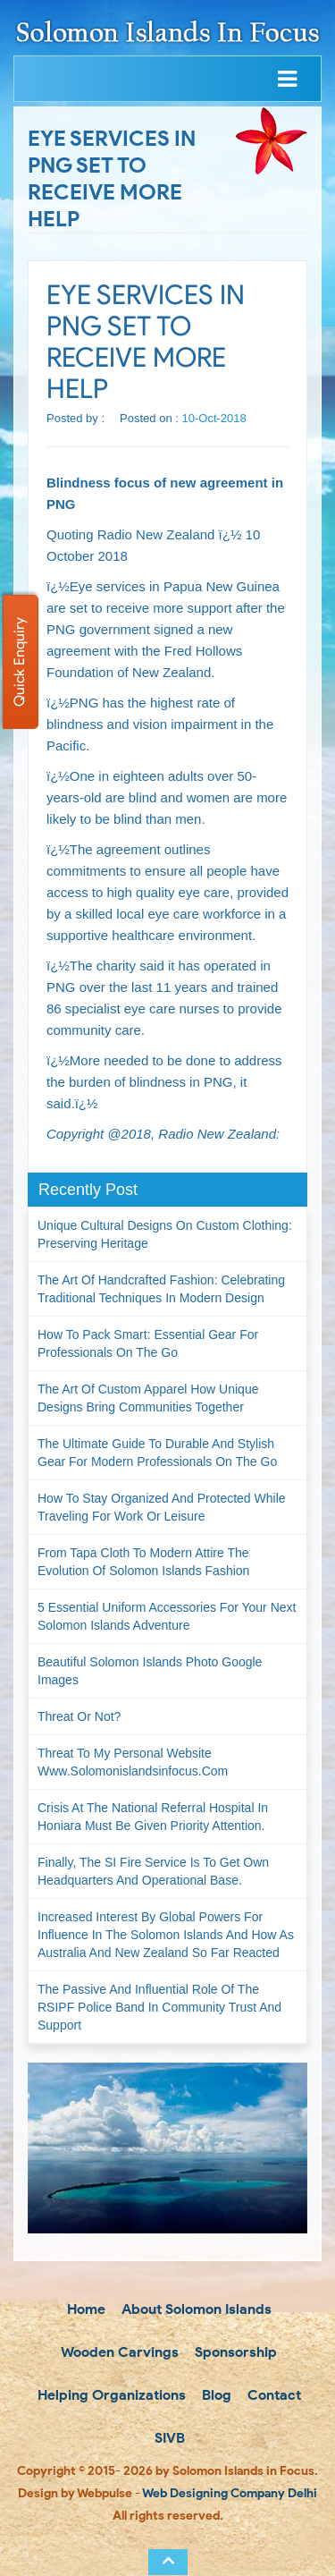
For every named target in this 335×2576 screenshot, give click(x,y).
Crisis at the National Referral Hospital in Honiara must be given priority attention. (153, 1817)
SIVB (168, 2437)
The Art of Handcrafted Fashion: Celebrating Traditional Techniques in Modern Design (161, 1289)
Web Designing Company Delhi (229, 2493)
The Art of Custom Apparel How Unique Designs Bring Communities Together (148, 1398)
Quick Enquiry (19, 662)
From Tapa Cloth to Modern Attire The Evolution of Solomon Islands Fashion (143, 1562)
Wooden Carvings (118, 2351)
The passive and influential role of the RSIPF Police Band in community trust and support (159, 2007)
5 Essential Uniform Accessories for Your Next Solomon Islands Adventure (167, 1616)
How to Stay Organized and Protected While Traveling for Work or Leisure (162, 1507)
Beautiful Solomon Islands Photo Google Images (150, 1671)
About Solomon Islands (195, 2309)
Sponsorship (234, 2351)
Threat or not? (79, 1716)
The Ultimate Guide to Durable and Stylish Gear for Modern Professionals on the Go (157, 1452)
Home (84, 2309)
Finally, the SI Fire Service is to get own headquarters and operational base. (153, 1871)
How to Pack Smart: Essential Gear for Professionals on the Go (148, 1343)
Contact (272, 2394)
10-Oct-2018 (214, 418)
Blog (214, 2394)
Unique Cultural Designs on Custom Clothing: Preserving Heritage (165, 1234)
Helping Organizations (110, 2394)
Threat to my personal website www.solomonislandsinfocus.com (133, 1762)
